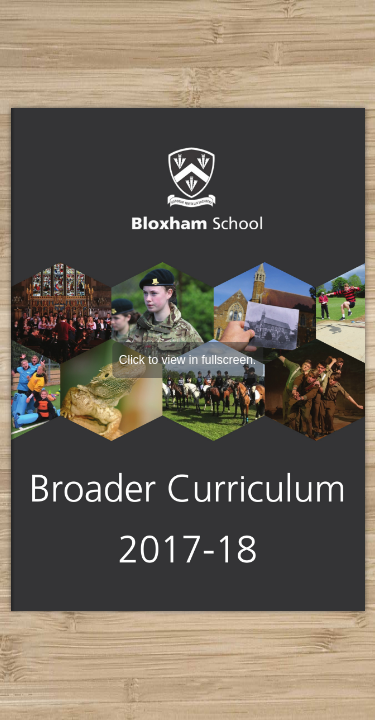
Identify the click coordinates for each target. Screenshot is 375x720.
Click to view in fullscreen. (187, 360)
